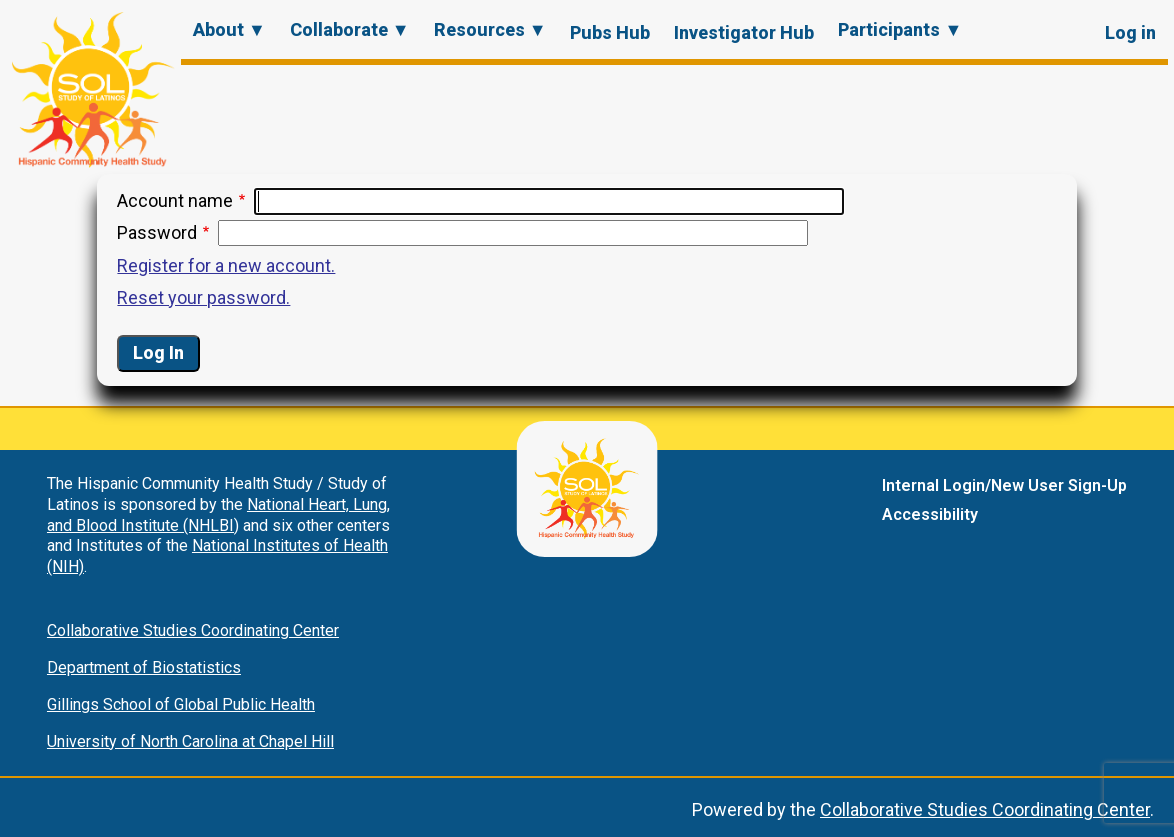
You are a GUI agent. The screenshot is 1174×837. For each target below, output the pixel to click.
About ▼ (229, 29)
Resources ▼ (490, 29)
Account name (175, 200)
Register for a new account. (226, 265)
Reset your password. (203, 297)
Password (157, 232)
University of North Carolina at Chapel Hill (190, 741)
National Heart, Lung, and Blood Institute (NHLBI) (218, 515)
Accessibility (930, 514)
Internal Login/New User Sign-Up (1004, 485)
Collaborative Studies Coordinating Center (193, 630)
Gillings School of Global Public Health (181, 704)
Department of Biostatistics (144, 667)
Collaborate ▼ (350, 29)
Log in (1130, 32)
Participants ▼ (900, 29)
